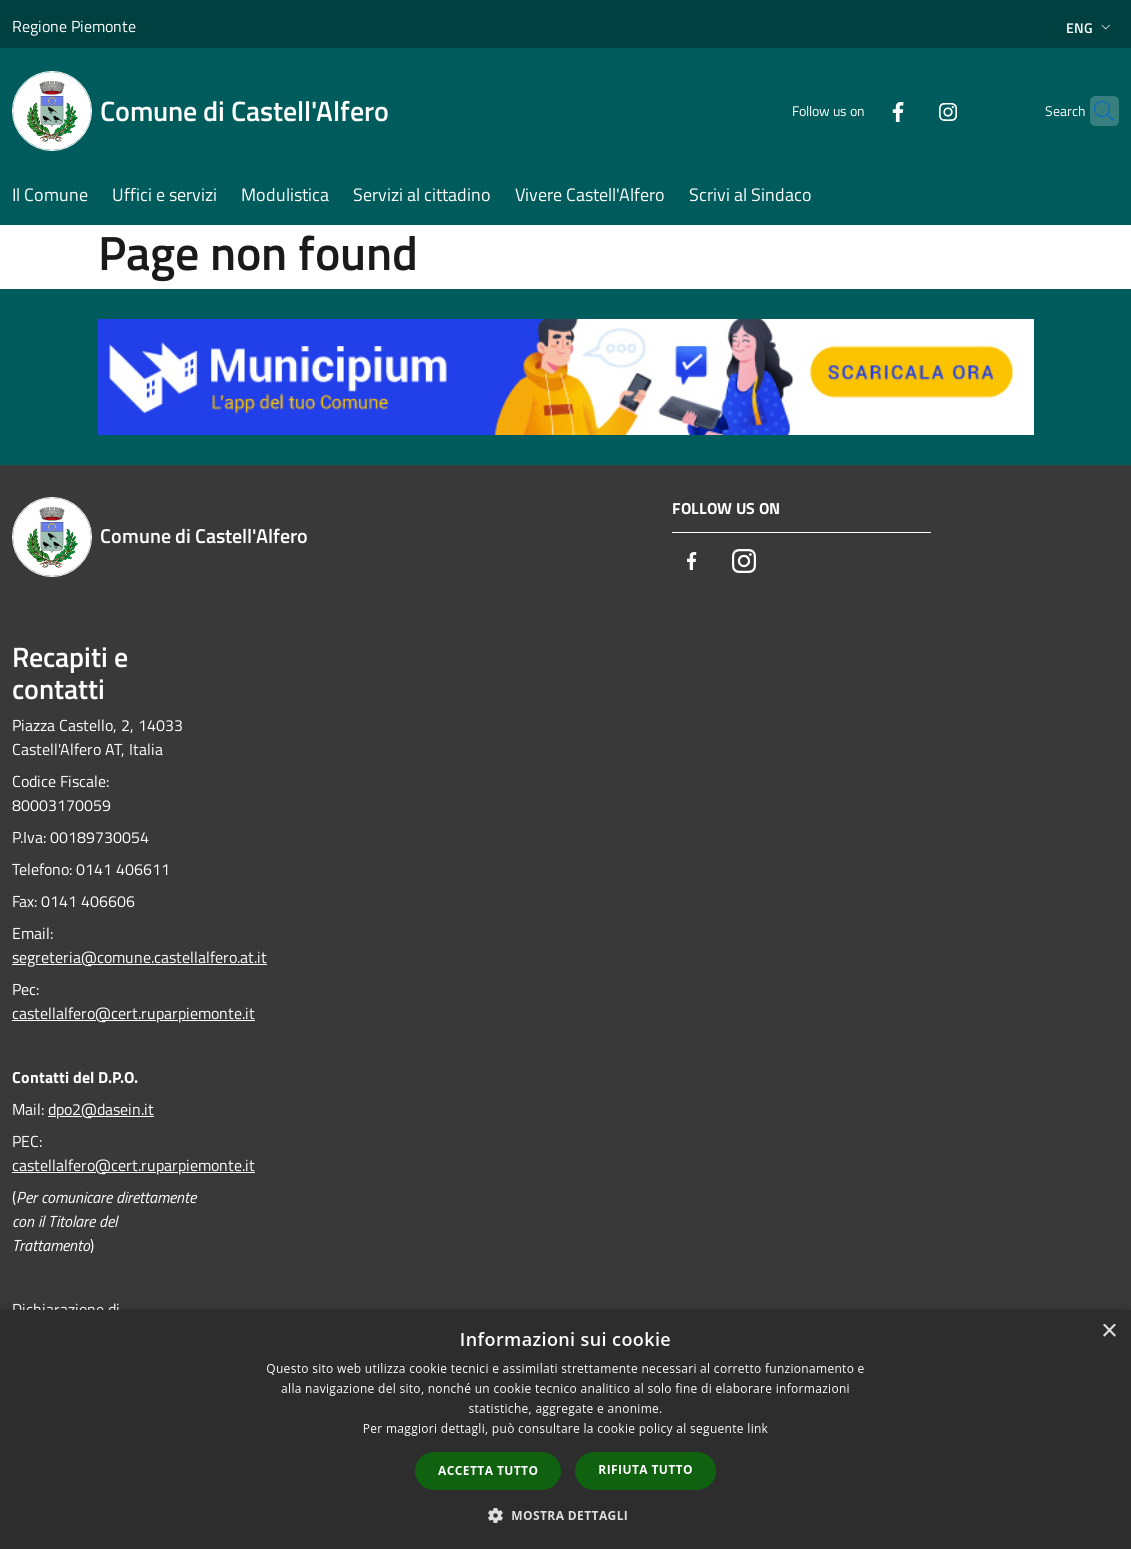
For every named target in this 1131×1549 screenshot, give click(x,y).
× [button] (1108, 1331)
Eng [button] (1090, 27)
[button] (566, 1515)
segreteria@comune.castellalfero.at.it (139, 957)
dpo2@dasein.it (101, 1109)
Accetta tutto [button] (488, 1470)
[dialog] (565, 1429)
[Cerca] (1095, 111)
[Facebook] (859, 110)
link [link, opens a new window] (757, 1428)
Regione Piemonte (74, 26)
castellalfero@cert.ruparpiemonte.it (133, 1013)
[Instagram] (909, 110)
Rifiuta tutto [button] (645, 1469)
